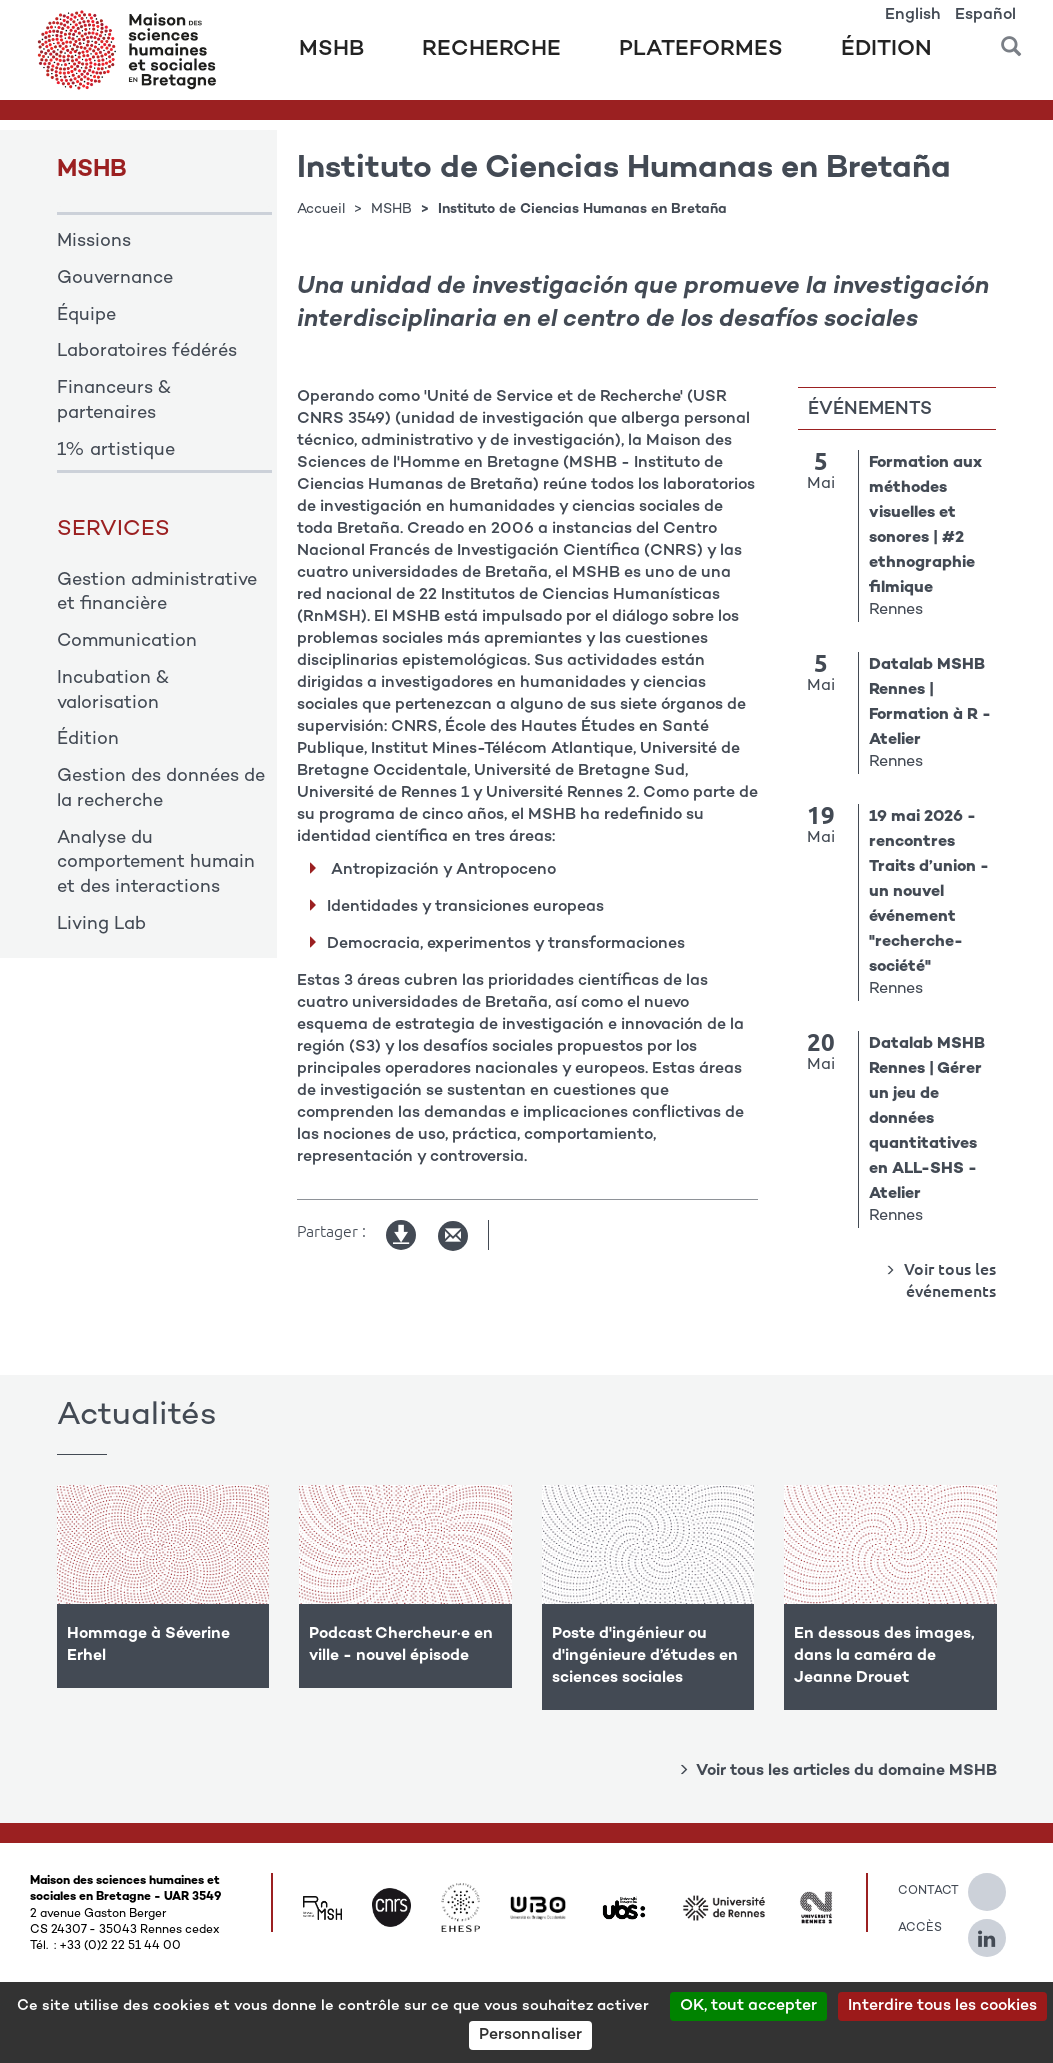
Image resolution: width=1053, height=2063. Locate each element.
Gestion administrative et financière (157, 593)
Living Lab (101, 925)
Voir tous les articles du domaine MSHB (846, 1771)
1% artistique (116, 451)
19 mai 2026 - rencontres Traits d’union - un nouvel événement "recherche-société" (929, 892)
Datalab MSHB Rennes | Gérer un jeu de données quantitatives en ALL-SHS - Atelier (927, 1119)
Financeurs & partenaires (114, 401)
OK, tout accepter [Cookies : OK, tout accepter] (748, 2006)
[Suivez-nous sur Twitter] (997, 1884)
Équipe (86, 316)
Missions (94, 242)
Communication (127, 642)
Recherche (491, 50)
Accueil (321, 209)
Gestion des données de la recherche (161, 789)
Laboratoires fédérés (147, 352)
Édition (886, 50)
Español (985, 15)
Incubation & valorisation (113, 691)
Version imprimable (402, 1236)
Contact (918, 1891)
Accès (918, 1928)
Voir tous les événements (948, 1280)
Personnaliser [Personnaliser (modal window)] (530, 2035)
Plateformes (701, 50)
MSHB (331, 50)
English (913, 15)
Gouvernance (115, 279)
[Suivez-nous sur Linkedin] (997, 1930)
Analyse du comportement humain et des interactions (156, 864)
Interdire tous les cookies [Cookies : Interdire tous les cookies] (942, 2006)
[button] (1011, 39)
